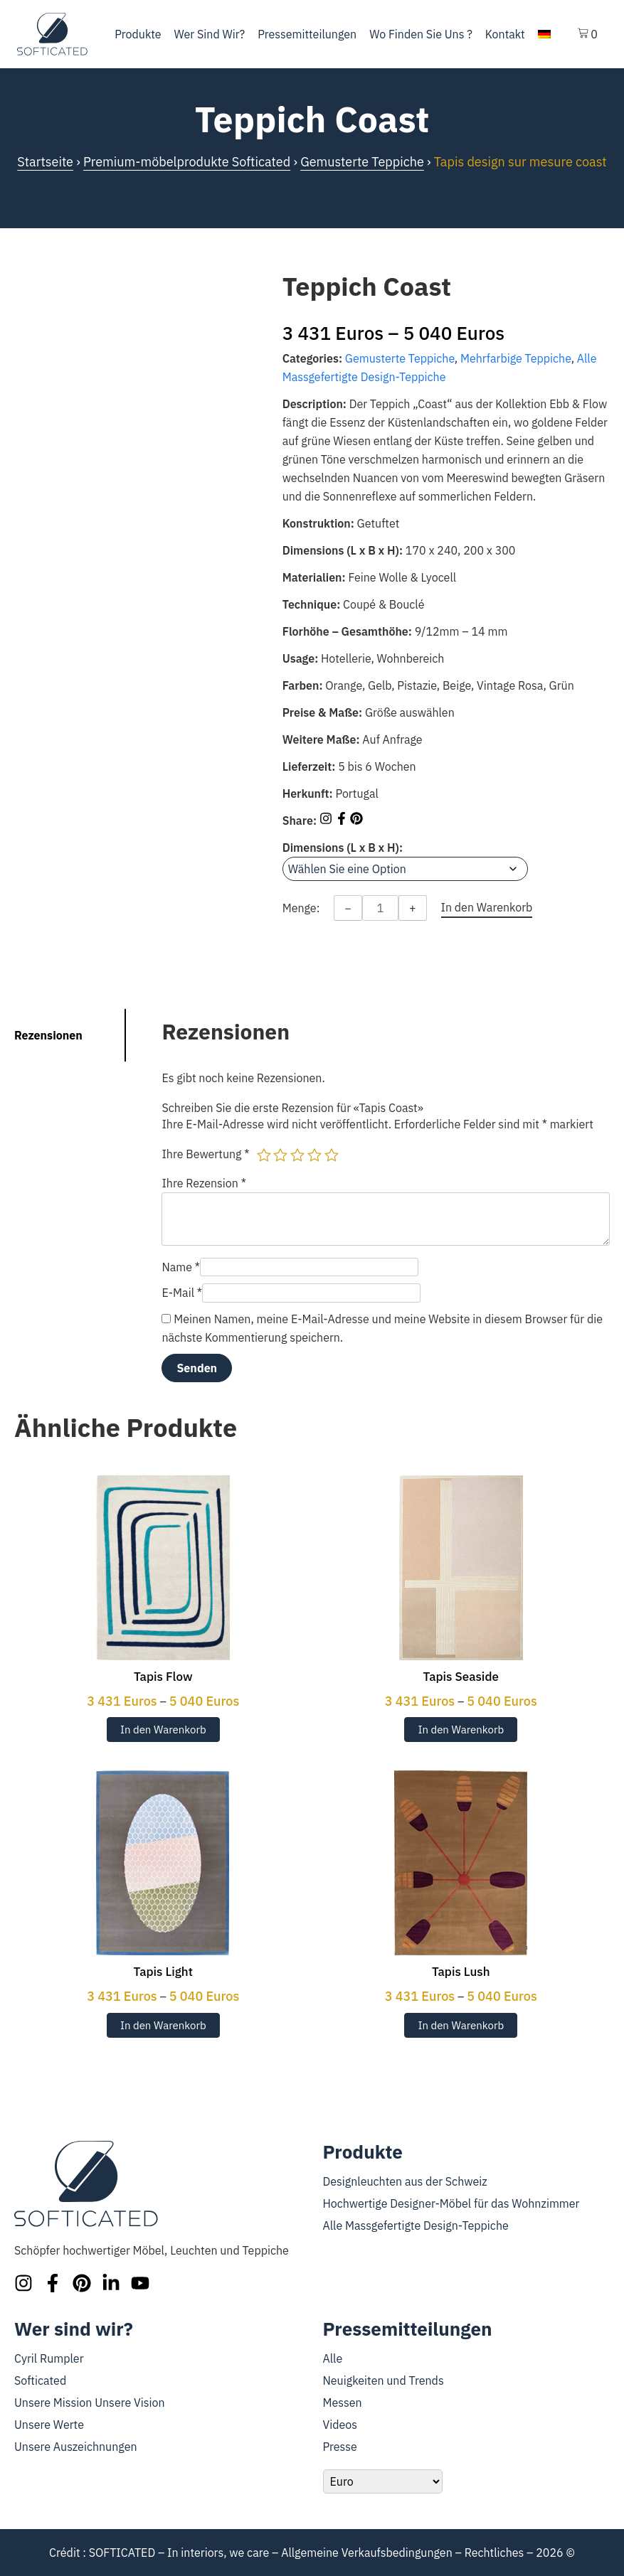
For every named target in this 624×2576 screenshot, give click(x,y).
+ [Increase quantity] (412, 908)
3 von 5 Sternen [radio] (297, 1155)
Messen (342, 2402)
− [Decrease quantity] (347, 908)
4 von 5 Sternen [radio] (314, 1155)
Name (181, 1267)
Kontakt (505, 34)
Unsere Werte (49, 2424)
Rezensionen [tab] (48, 1035)
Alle (333, 2358)
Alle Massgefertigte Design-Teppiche (416, 2225)
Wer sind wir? (209, 34)
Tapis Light (163, 1971)
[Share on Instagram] (327, 820)
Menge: (301, 908)
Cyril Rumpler (49, 2358)
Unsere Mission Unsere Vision (89, 2402)
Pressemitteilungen (307, 34)
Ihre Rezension (204, 1183)
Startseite (45, 162)
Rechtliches (494, 2552)
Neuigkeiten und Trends (383, 2380)
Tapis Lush (461, 1971)
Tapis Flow (163, 1676)
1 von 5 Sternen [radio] (264, 1155)
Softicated (40, 2380)
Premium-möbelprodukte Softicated (186, 162)
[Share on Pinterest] (356, 820)
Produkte (138, 34)
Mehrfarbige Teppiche (515, 358)
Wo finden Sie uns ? (420, 34)
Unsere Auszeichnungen (75, 2446)
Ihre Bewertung (205, 1154)
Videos (340, 2424)
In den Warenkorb (163, 1729)
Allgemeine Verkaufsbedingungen (367, 2552)
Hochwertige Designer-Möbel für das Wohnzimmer (451, 2203)
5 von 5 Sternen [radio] (331, 1155)
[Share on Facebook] (343, 820)
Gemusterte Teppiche (362, 162)
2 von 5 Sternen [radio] (280, 1155)
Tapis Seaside (461, 1676)
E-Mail (182, 1293)
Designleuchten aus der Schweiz (405, 2181)
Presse (340, 2446)
